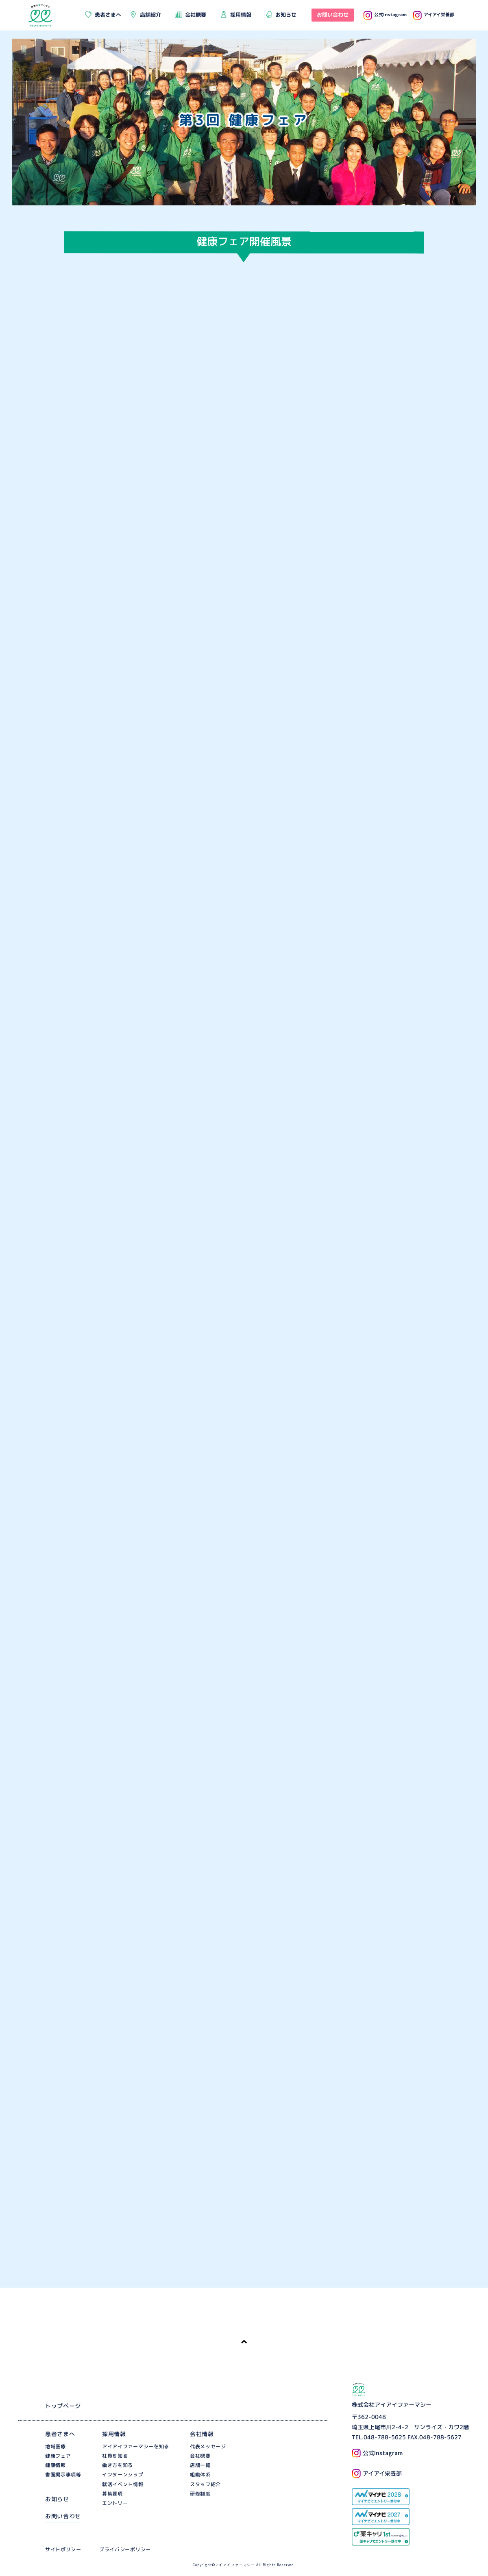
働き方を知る (117, 2465)
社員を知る (115, 2455)
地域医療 (55, 2446)
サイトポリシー (63, 2549)
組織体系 (200, 2474)
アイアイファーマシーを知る (135, 2446)
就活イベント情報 (123, 2483)
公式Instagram (385, 14)
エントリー (115, 2503)
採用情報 (114, 2434)
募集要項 (112, 2493)
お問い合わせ (63, 2516)
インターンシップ (123, 2474)
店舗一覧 (200, 2465)
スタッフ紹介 (205, 2483)
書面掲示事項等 (63, 2474)
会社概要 (200, 2455)
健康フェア (58, 2455)
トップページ (63, 2406)
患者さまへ (60, 2434)
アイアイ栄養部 (433, 14)
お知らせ (57, 2499)
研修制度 (200, 2493)
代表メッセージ (208, 2446)
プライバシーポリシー (125, 2549)
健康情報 (55, 2465)
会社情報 (202, 2434)
